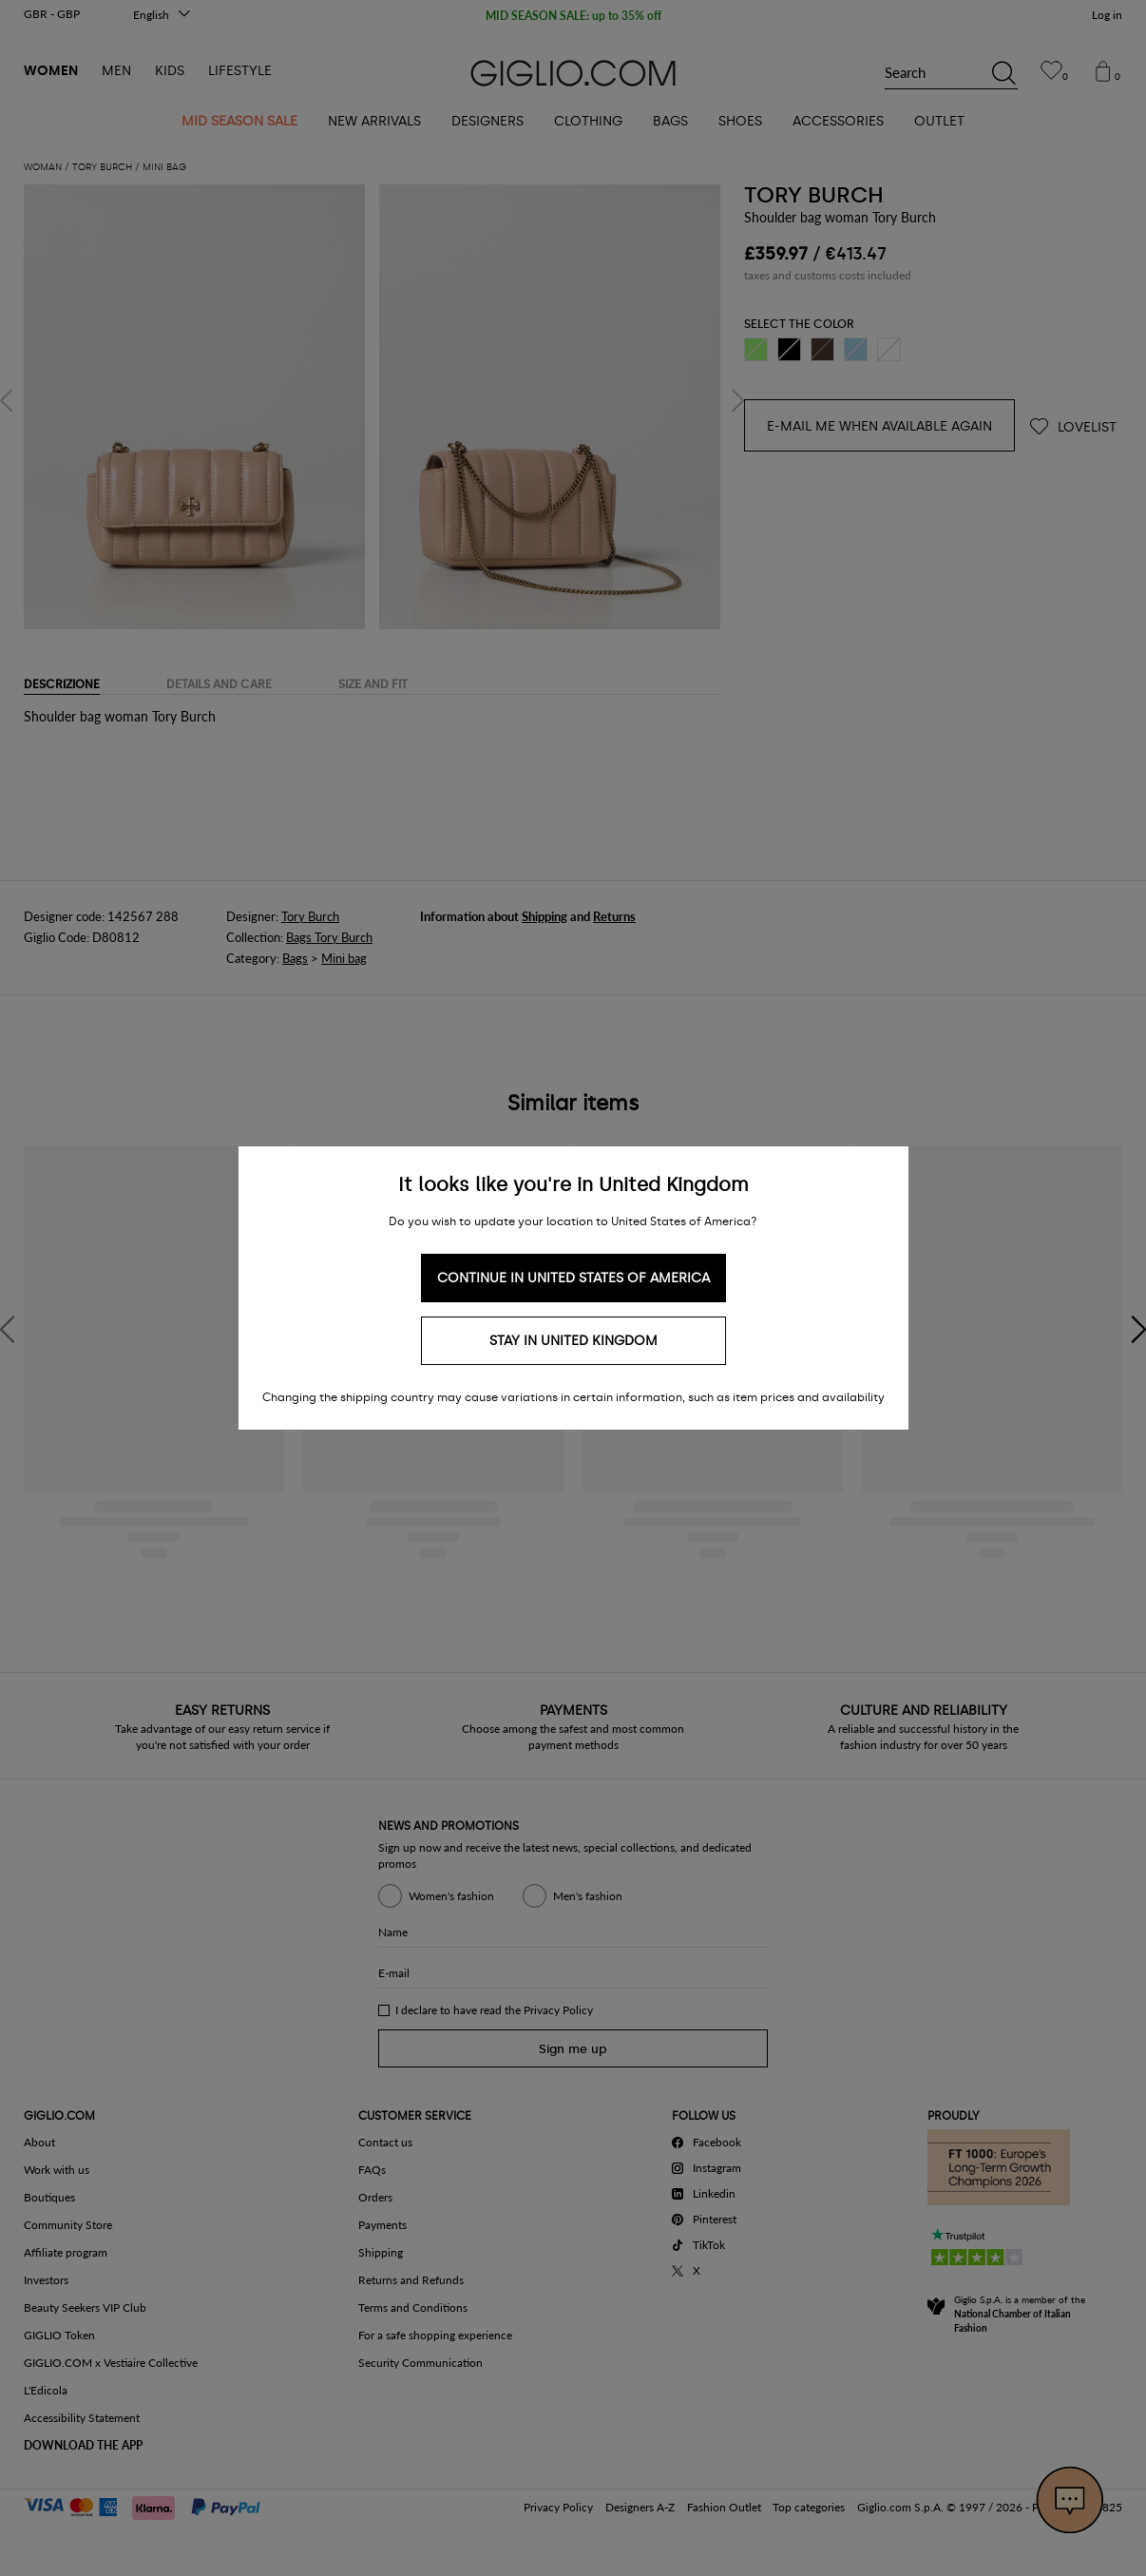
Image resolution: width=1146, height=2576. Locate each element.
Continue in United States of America (573, 1278)
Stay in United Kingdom (573, 1341)
